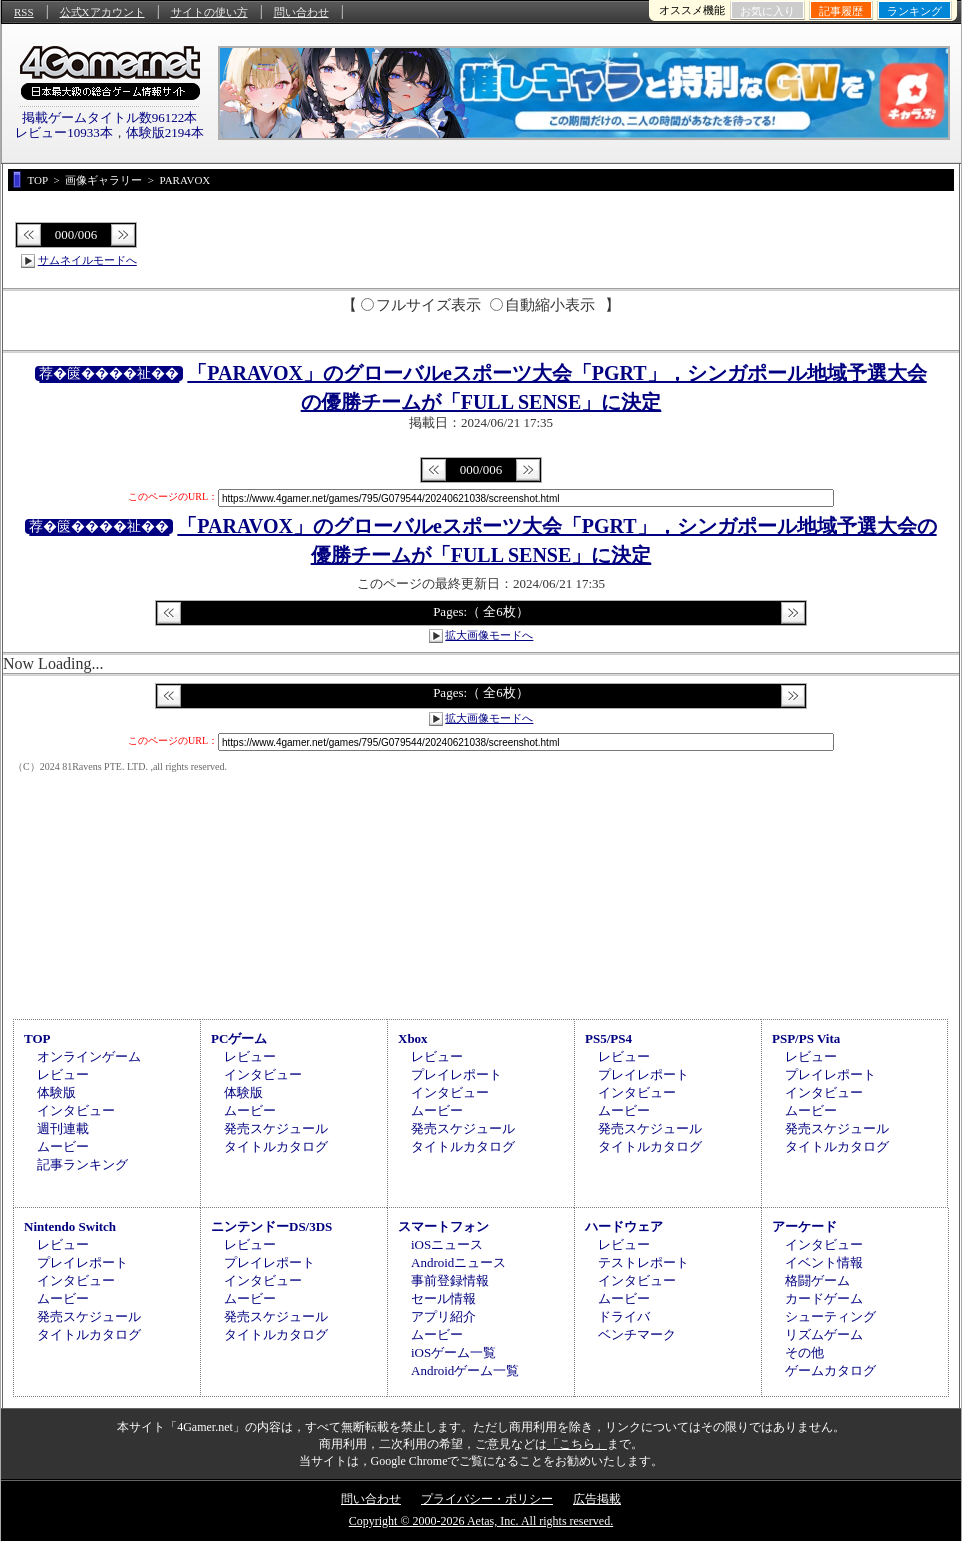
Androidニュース (458, 1262)
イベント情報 (824, 1262)
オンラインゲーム (89, 1056)
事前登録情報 (450, 1280)
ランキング (914, 11)
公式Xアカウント (102, 12)
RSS (24, 12)
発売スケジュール (276, 1128)
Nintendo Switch (70, 1226)
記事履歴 (841, 11)
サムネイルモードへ (87, 260)
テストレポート (643, 1262)
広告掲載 (597, 1499)
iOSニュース (447, 1244)
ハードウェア (624, 1226)
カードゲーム (824, 1298)
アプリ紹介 (443, 1316)
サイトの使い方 (209, 12)
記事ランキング (82, 1164)
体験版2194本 (165, 132)
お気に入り (767, 11)
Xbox (413, 1038)
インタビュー (76, 1110)
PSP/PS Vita (806, 1038)
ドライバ (624, 1316)
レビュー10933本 (64, 132)
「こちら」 (577, 1444)
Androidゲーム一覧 (465, 1370)
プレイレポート (456, 1074)
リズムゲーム (824, 1334)
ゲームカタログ (830, 1370)
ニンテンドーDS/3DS (271, 1226)
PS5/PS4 (608, 1038)
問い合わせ (301, 12)
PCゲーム (239, 1038)
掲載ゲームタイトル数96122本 (110, 117)
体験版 (56, 1092)
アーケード (804, 1226)
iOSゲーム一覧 (453, 1352)
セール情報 (443, 1298)
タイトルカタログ (276, 1146)
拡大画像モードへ (489, 635)
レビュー (63, 1074)
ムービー (63, 1146)
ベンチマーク (637, 1334)
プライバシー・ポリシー (487, 1499)
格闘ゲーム (817, 1280)
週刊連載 (63, 1128)
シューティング (830, 1316)
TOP (37, 1038)
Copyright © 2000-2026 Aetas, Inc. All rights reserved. (481, 1521)
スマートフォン (443, 1226)
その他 (804, 1352)
